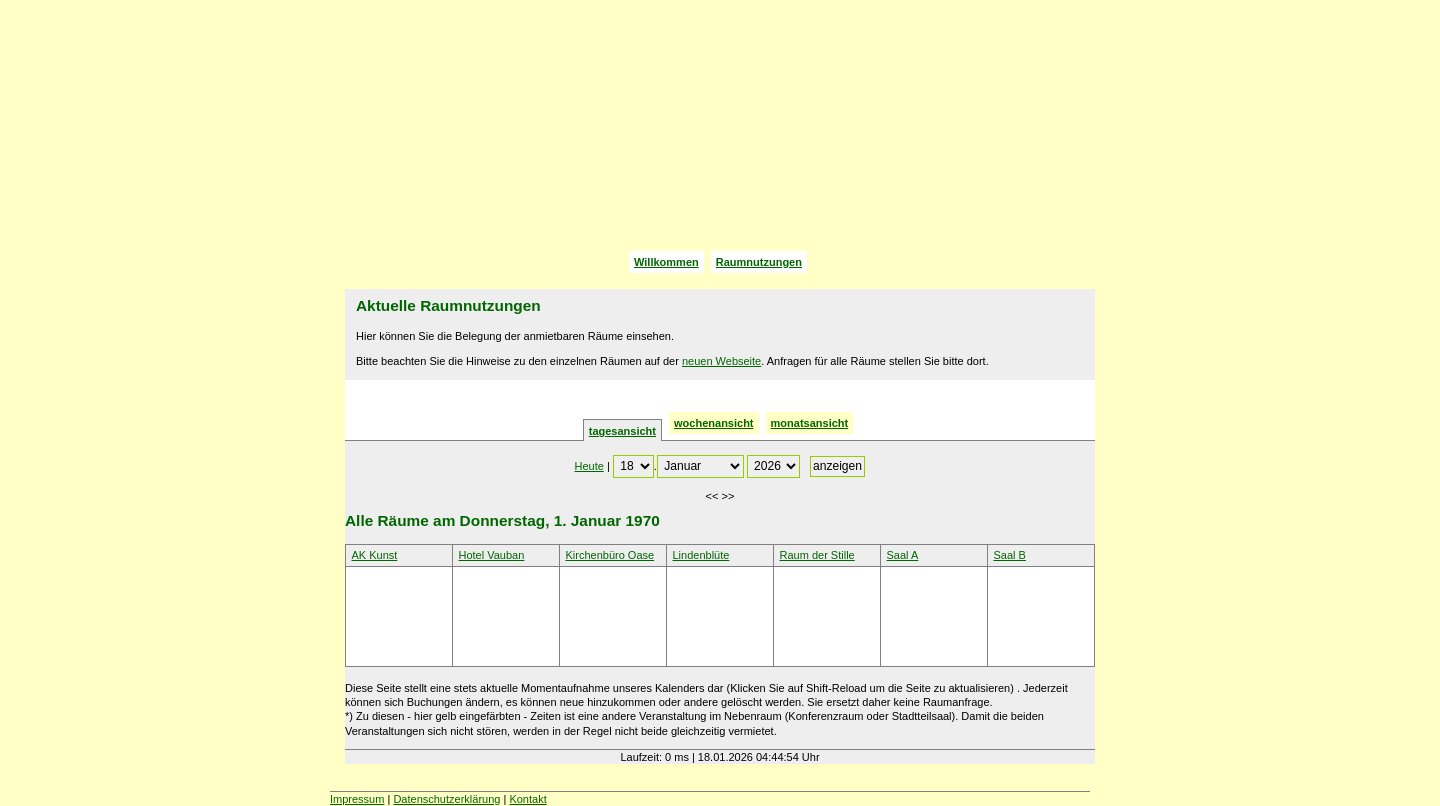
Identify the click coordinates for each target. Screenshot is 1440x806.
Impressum (357, 799)
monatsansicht (810, 423)
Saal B (1010, 555)
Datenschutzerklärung (446, 799)
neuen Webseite (721, 361)
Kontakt (527, 799)
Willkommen (666, 262)
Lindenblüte (701, 555)
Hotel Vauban (492, 555)
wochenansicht (713, 423)
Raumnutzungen (759, 262)
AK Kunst (375, 555)
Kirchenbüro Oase (610, 555)
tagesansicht (622, 431)
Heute (589, 466)
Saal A (903, 555)
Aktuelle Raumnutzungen (448, 305)
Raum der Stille (817, 555)
